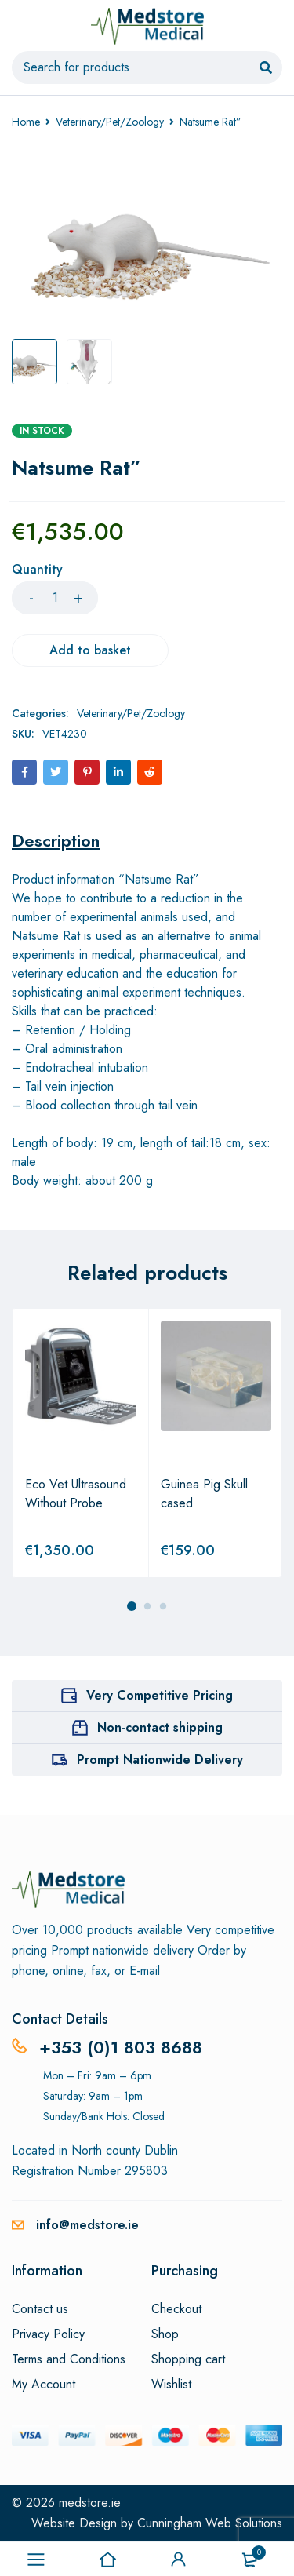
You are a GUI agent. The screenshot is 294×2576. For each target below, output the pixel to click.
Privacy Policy (48, 2334)
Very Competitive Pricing (159, 1695)
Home (26, 121)
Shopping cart (188, 2359)
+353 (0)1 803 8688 (120, 2047)
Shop (165, 2334)
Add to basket (90, 650)
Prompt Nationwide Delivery (160, 1760)
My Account (43, 2384)
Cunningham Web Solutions (209, 2523)
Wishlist (171, 2384)
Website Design (74, 2523)
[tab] (56, 840)
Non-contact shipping (160, 1727)
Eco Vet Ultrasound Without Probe (75, 1493)
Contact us (40, 2309)
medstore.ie (90, 2503)
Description (56, 840)
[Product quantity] (55, 597)
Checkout (176, 2309)
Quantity (37, 570)
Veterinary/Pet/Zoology (110, 121)
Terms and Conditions (68, 2359)
